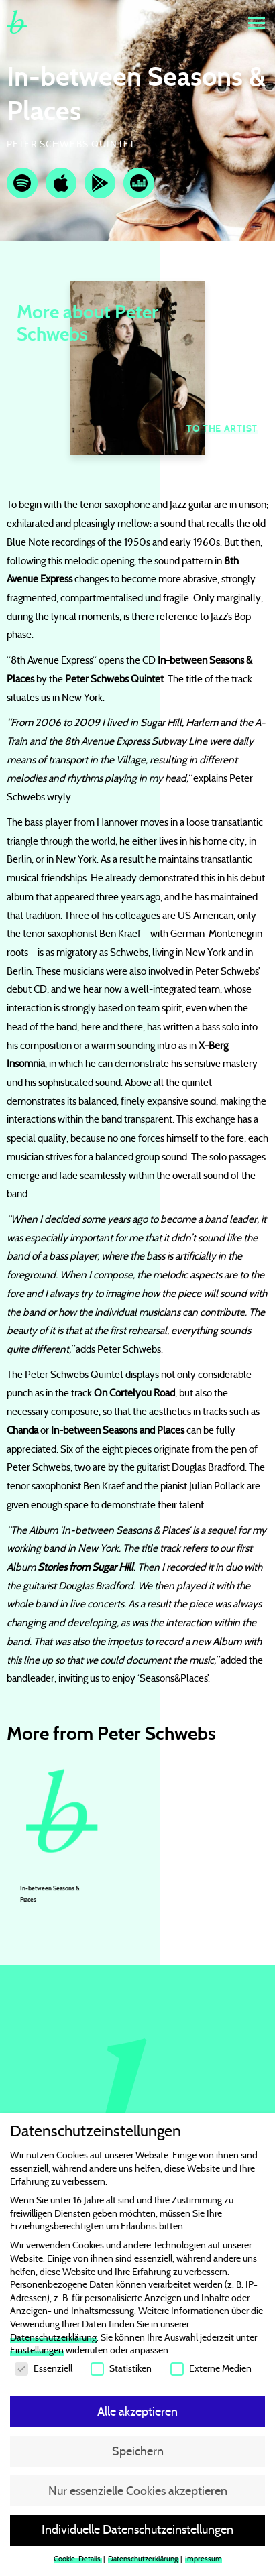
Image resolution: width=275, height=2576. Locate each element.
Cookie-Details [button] (78, 2561)
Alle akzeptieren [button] (137, 2413)
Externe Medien (211, 2371)
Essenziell (43, 2371)
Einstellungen (37, 2353)
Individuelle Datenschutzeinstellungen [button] (137, 2532)
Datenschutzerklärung (53, 2340)
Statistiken (121, 2371)
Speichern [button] (138, 2453)
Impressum (203, 2561)
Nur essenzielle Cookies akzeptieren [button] (137, 2493)
